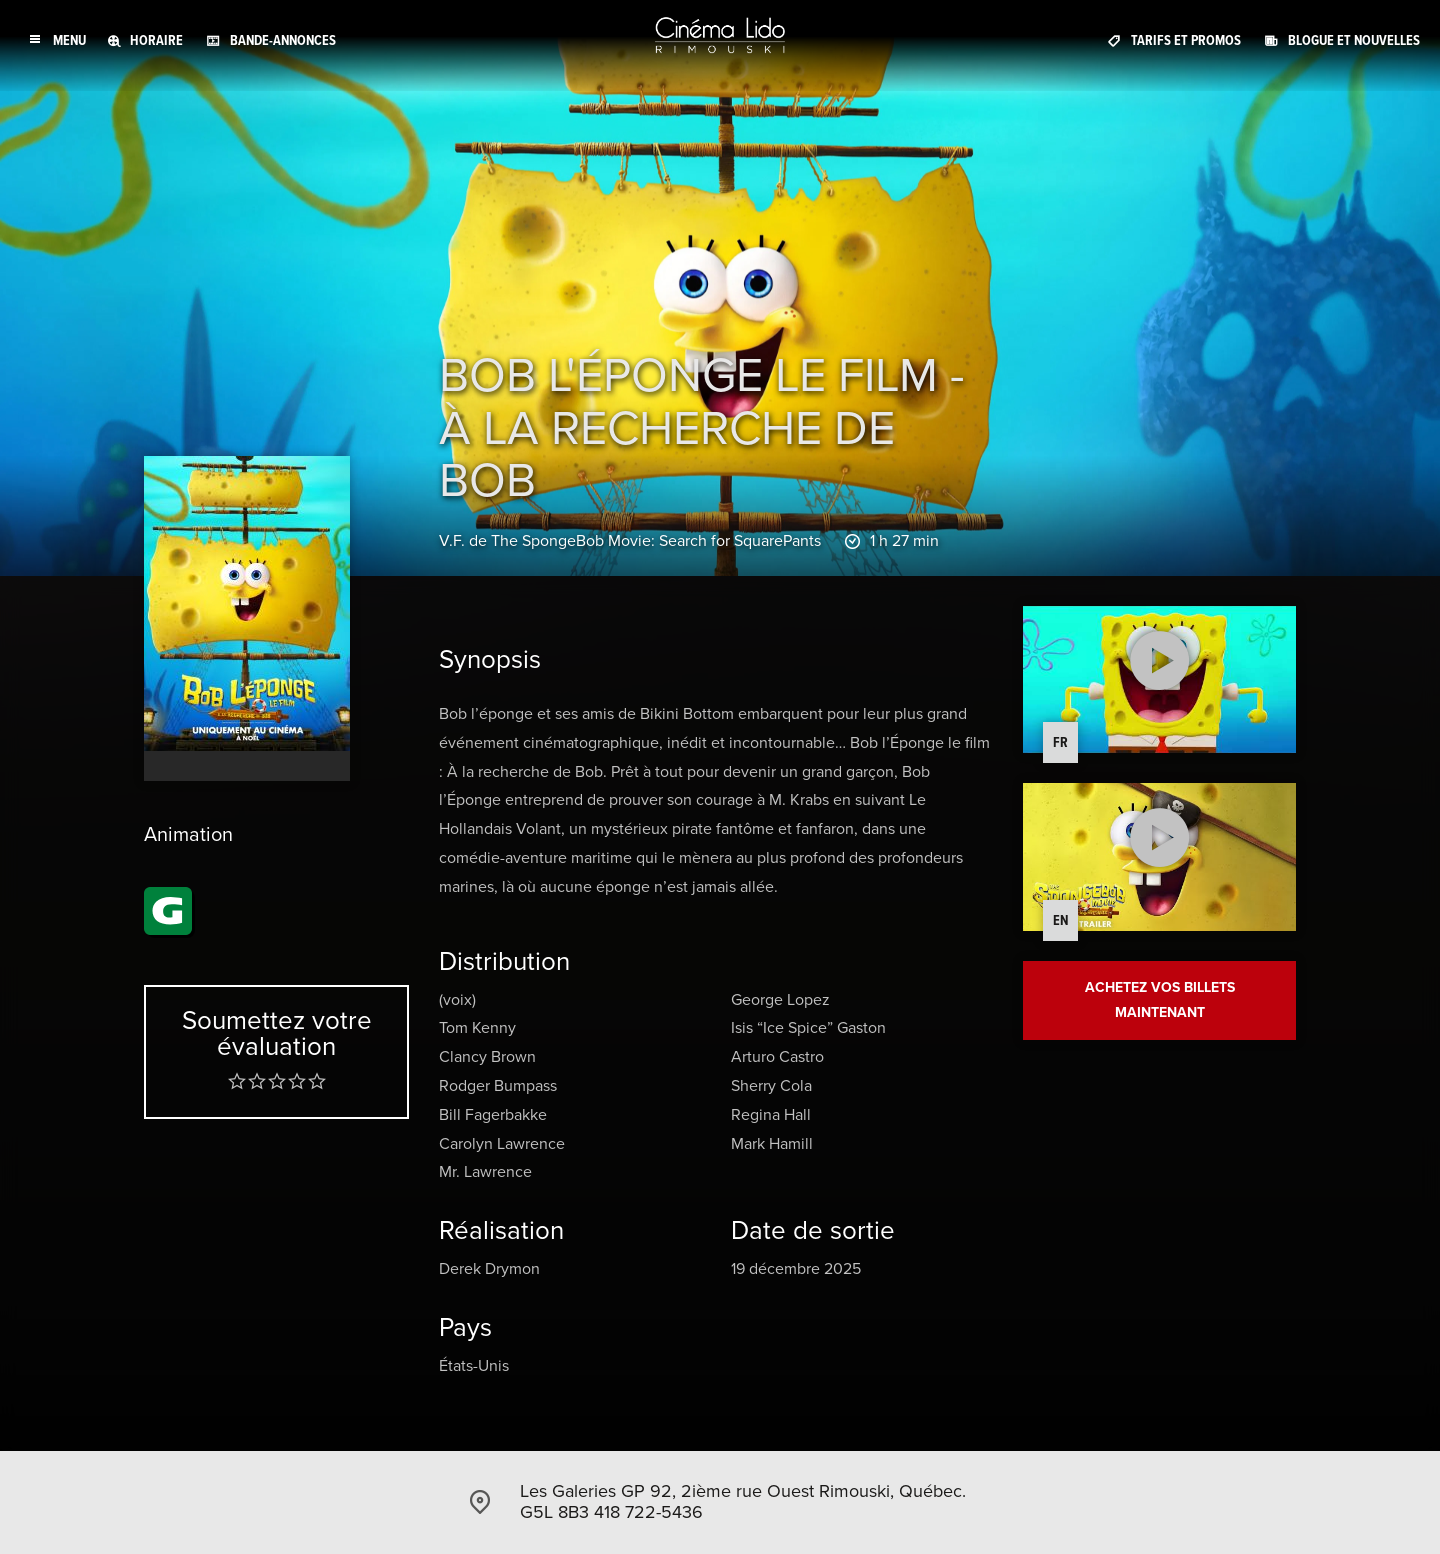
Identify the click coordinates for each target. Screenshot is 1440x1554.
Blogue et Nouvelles (1354, 39)
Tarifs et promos (1186, 39)
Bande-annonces (283, 39)
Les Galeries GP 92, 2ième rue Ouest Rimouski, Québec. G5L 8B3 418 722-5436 (743, 1502)
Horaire (156, 39)
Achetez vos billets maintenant (1160, 1001)
